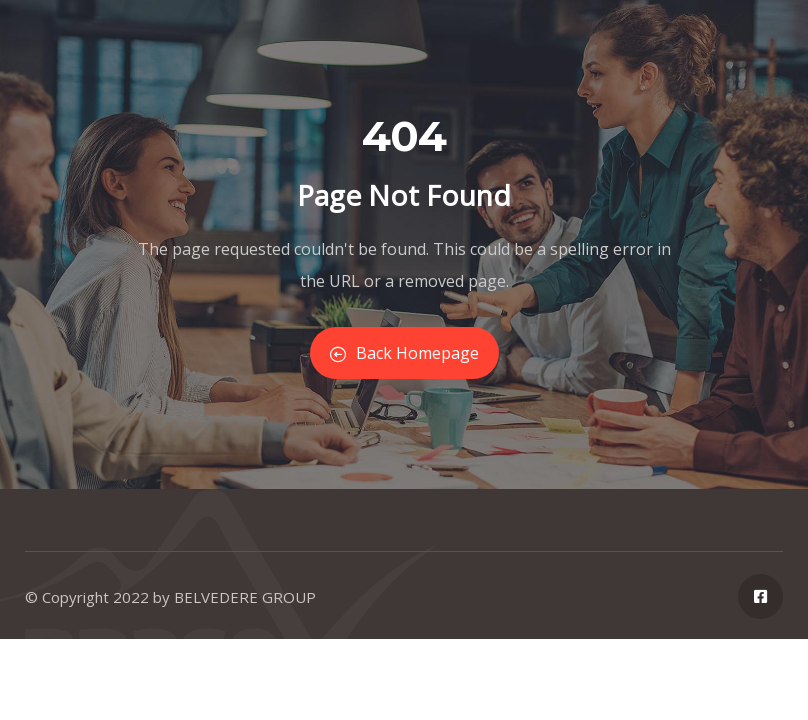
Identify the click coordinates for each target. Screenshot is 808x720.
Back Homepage (404, 353)
